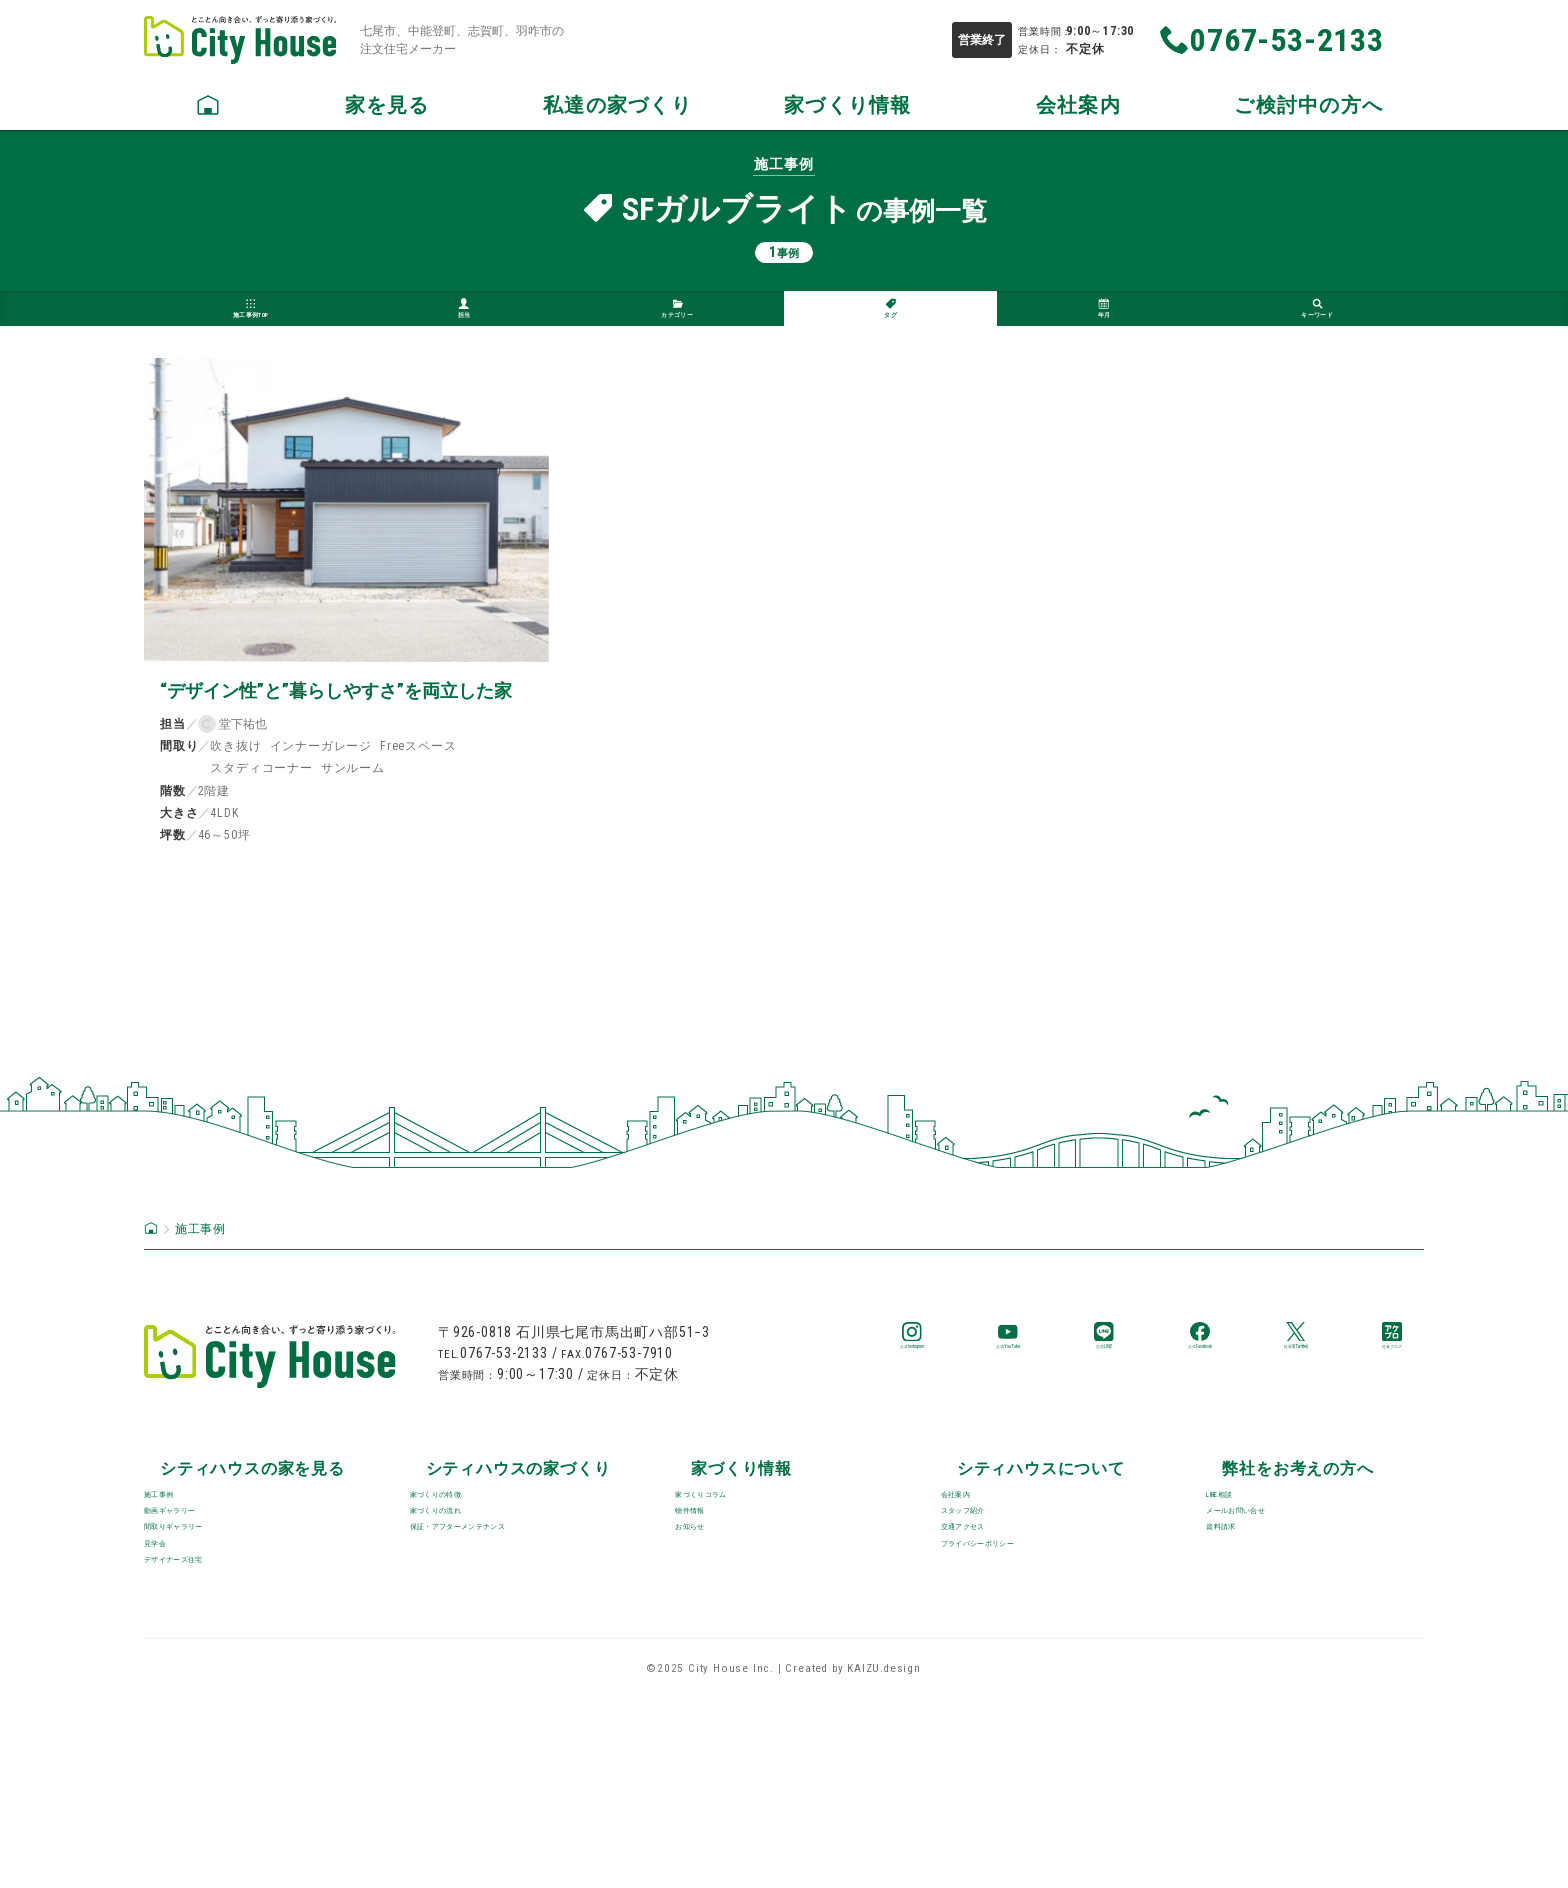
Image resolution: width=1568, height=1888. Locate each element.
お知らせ (709, 1665)
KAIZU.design (884, 1860)
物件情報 (709, 1625)
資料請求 (1240, 1665)
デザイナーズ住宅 (211, 1745)
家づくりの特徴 (468, 1585)
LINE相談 (1240, 1585)
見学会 (169, 1705)
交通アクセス (991, 1665)
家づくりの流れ (468, 1625)
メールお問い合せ (1274, 1625)
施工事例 (177, 1585)
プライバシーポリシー (1025, 1705)
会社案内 (974, 1585)
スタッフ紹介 (991, 1625)
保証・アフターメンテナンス (518, 1665)
